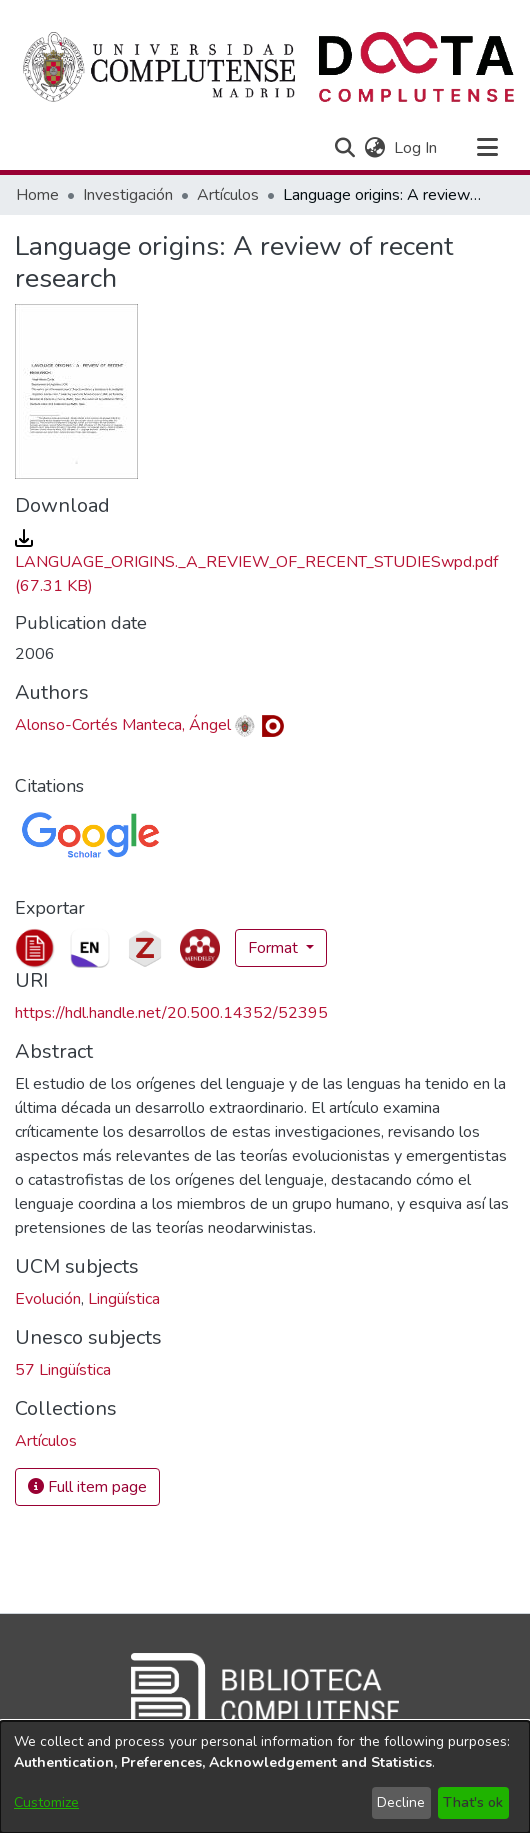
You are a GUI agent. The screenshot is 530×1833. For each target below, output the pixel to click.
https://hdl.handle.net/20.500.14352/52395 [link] (171, 1013)
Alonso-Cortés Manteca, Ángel (123, 725)
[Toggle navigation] (487, 148)
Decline (401, 1802)
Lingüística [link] (124, 1299)
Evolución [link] (48, 1299)
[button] (344, 148)
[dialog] (265, 1777)
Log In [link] (416, 148)
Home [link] (37, 195)
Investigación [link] (128, 195)
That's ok (473, 1802)
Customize (46, 1802)
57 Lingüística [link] (63, 1370)
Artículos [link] (228, 195)
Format (275, 948)
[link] (256, 562)
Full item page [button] (87, 1487)
